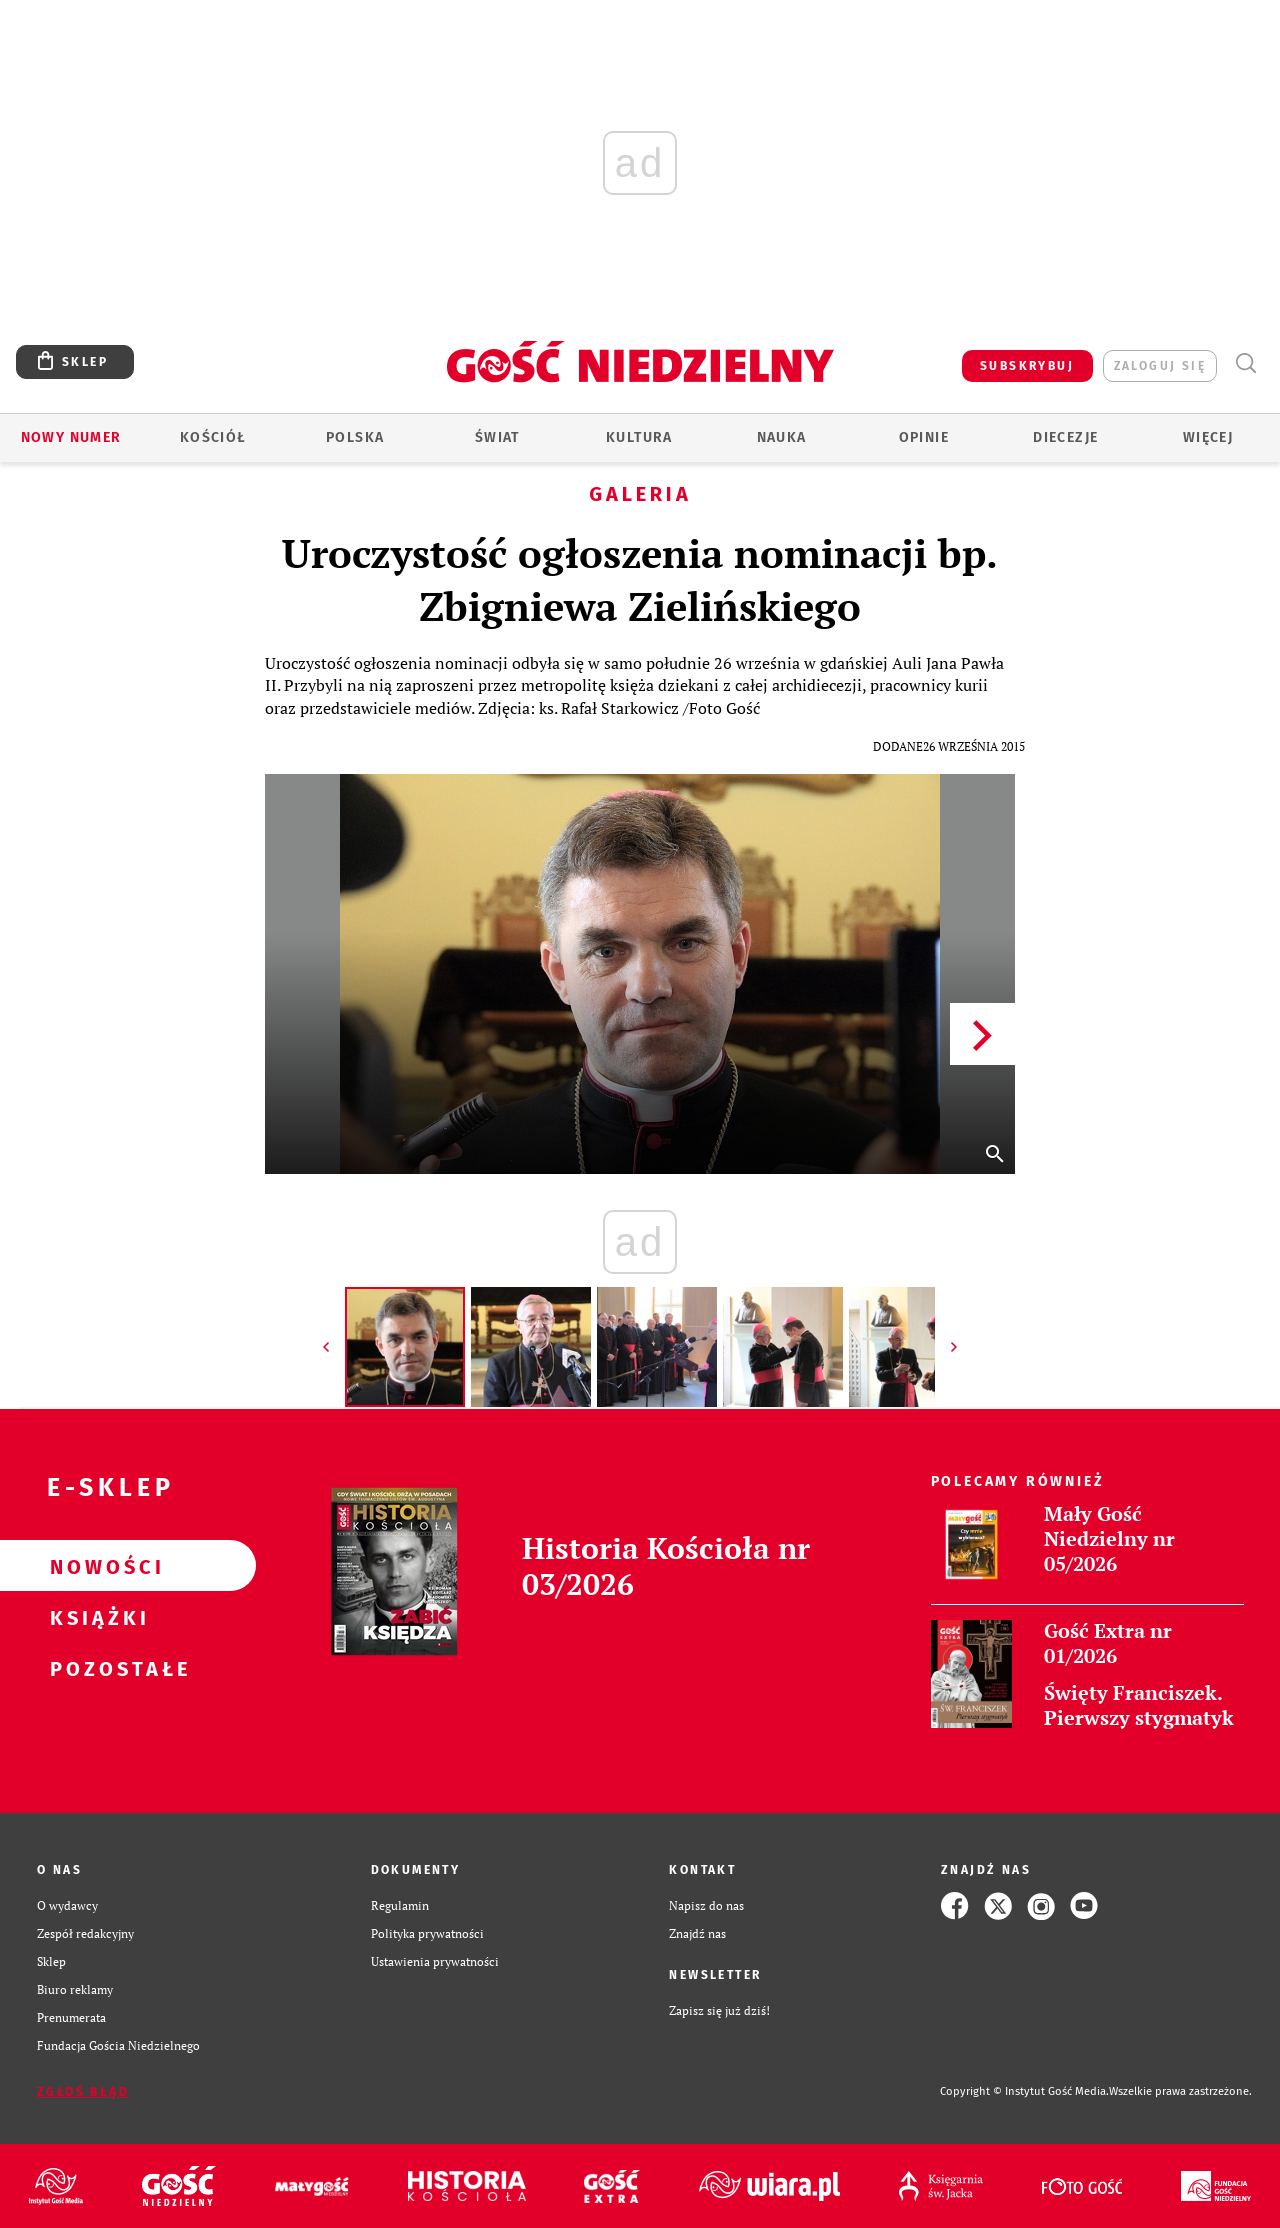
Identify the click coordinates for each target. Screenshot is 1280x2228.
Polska (355, 437)
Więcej (1208, 437)
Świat (497, 437)
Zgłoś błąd (83, 2092)
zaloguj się (1160, 366)
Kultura (639, 437)
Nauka (782, 437)
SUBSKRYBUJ (1027, 366)
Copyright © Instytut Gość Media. (1024, 2091)
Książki (96, 1617)
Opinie (924, 437)
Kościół (213, 437)
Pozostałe (96, 1668)
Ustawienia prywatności (435, 1961)
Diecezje (1065, 437)
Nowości (96, 1566)
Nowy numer (71, 437)
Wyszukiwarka (1245, 363)
